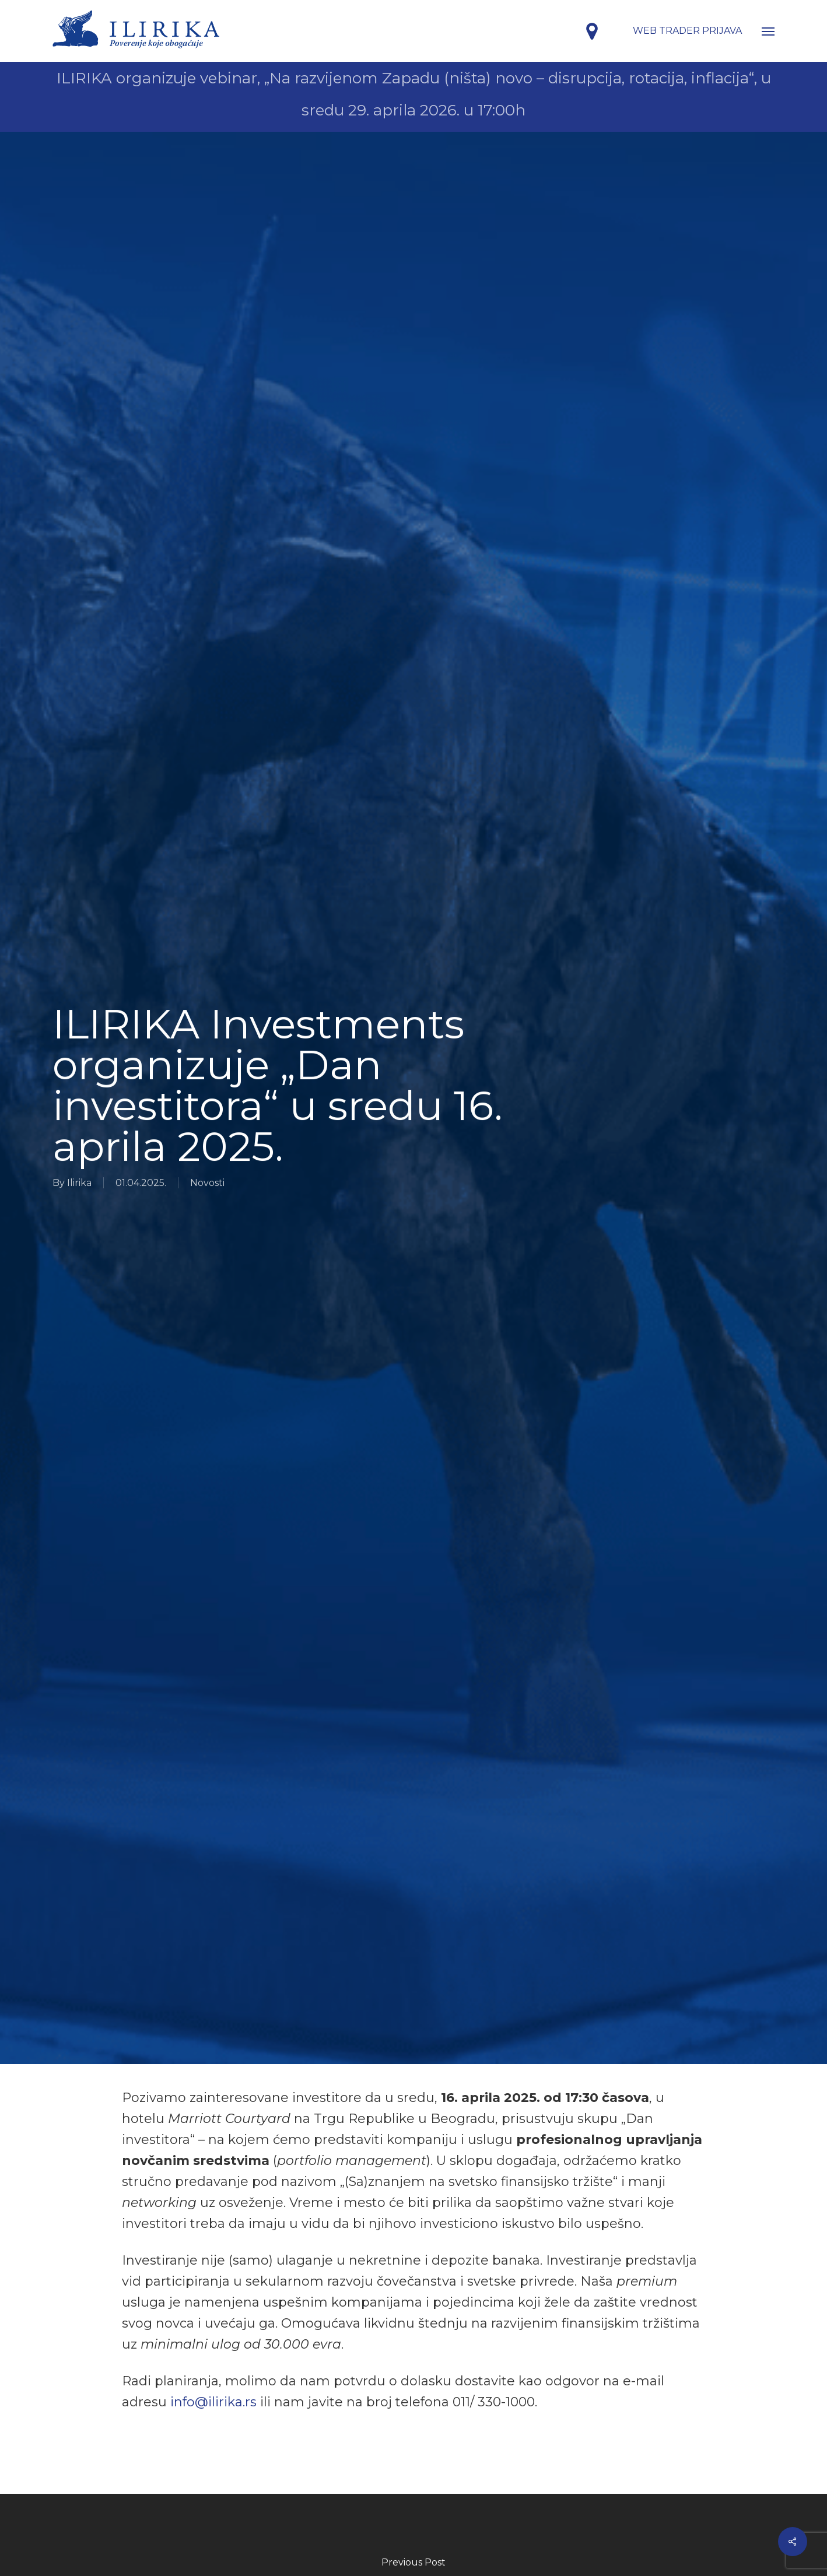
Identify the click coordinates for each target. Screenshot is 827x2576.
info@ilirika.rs (213, 2402)
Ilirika (79, 1183)
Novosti (207, 1183)
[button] (768, 31)
